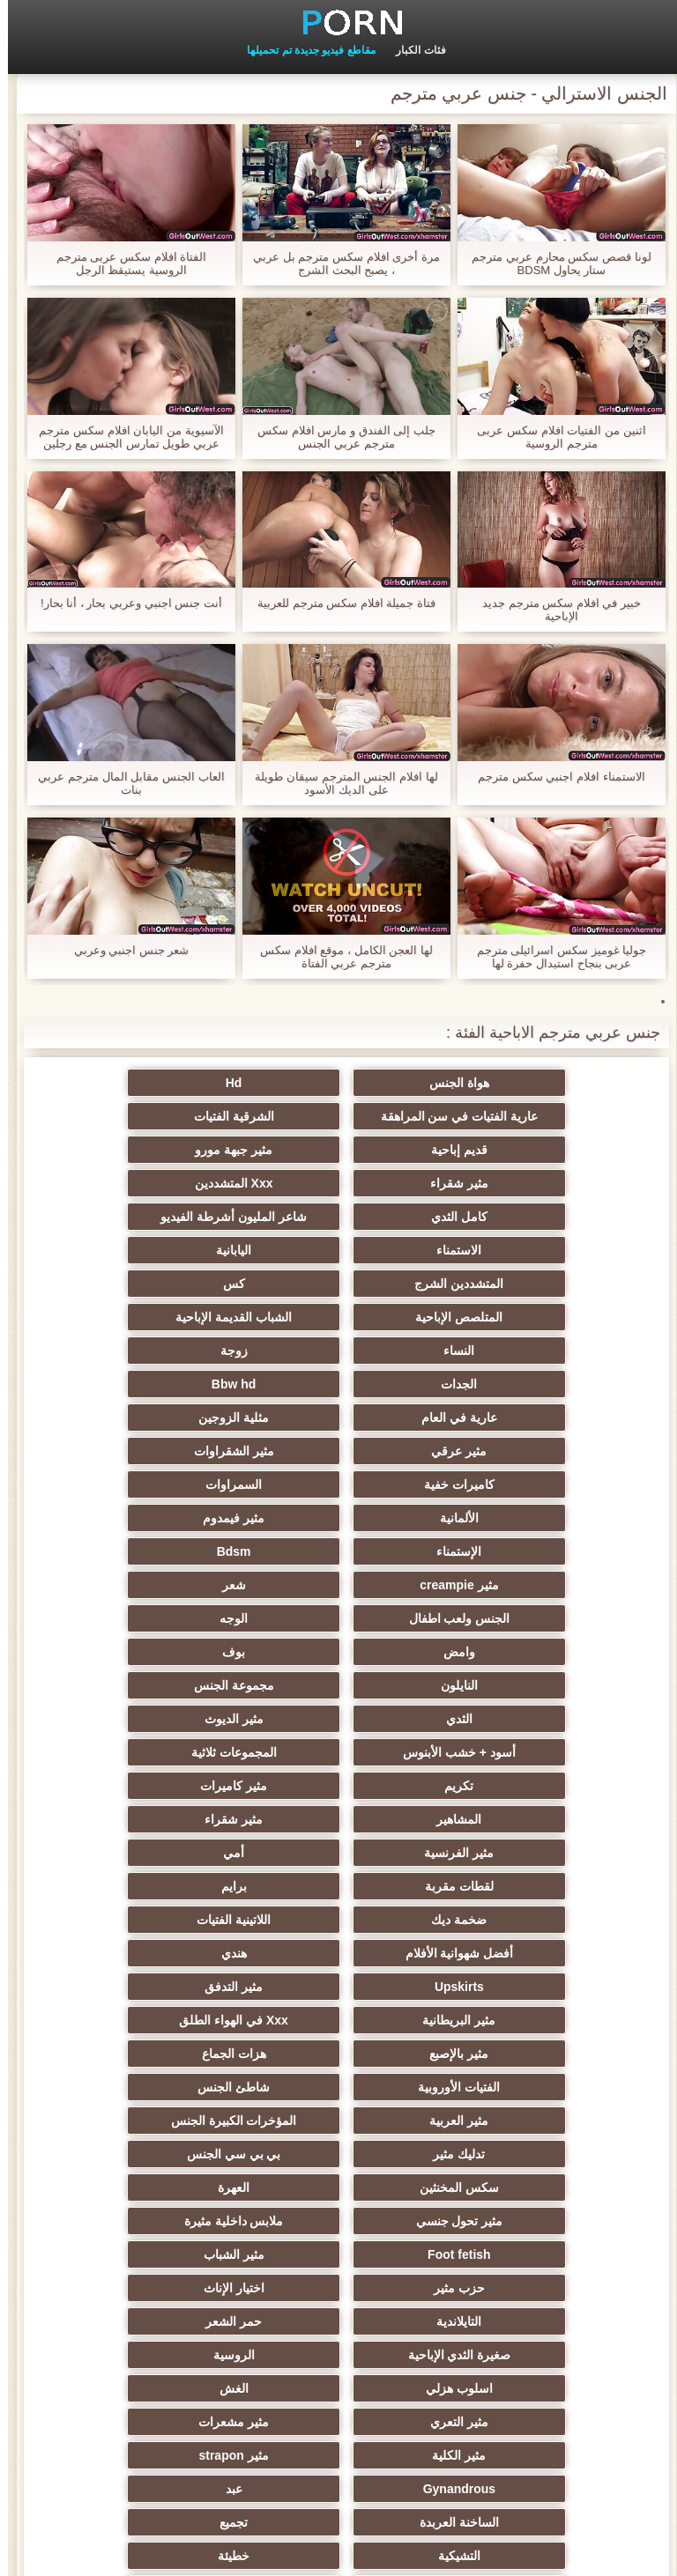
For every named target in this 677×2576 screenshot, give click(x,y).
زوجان (339, 2087)
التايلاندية (166, 1886)
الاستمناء (338, 1183)
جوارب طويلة (166, 2187)
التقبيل (511, 2321)
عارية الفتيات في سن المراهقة (166, 1083)
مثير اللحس (338, 2288)
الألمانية (165, 1351)
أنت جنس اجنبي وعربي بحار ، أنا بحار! (123, 603)
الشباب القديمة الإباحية (511, 1250)
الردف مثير (166, 2087)
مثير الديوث (510, 1518)
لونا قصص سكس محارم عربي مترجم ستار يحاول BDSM (553, 263)
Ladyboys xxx (339, 2388)
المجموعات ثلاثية (166, 1518)
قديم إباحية (338, 1116)
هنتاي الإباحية (511, 2388)
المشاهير (166, 1551)
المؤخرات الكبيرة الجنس (512, 1786)
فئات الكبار (412, 50)
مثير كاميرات (338, 1551)
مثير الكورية (166, 2221)
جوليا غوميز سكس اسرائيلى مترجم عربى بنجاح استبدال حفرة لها (553, 957)
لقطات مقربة (511, 1618)
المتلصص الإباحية (166, 1217)
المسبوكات (166, 2120)
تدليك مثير (339, 1786)
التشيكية (338, 2054)
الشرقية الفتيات (511, 1116)
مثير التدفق (338, 1685)
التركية (166, 2154)
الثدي (166, 1484)
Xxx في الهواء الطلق (511, 1719)
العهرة (338, 1819)
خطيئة (166, 2054)
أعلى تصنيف (165, 2288)
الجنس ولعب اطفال (166, 1417)
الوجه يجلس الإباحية (339, 2154)
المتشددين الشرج (510, 1217)
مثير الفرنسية (339, 1585)
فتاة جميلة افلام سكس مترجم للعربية (338, 603)
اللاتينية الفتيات (511, 1652)
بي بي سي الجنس (166, 1786)
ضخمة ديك (166, 1618)
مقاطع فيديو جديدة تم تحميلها (303, 50)
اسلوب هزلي (511, 1953)
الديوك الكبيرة (339, 2321)
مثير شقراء (511, 1150)
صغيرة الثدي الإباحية (339, 1920)
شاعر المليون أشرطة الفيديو (511, 1183)
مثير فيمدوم (511, 1384)
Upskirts (511, 1685)
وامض (338, 1451)
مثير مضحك (339, 2187)
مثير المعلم (510, 2355)
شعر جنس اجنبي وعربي (124, 950)
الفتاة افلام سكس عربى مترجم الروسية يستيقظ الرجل (123, 263)
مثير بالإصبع (338, 1719)
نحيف (511, 2087)
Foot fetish (338, 1853)
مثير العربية (166, 1752)
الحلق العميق (511, 2187)
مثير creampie (511, 1417)
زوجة (166, 1250)
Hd (339, 1083)
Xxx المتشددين (339, 1150)
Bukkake (165, 2388)
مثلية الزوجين (511, 1317)
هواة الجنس (511, 1083)
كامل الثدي (166, 1150)
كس (339, 1217)
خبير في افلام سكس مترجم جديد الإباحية (553, 609)
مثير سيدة (338, 2120)
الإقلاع (166, 2355)
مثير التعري (166, 1953)
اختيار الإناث (339, 1886)
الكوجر (338, 2254)
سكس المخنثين (511, 1819)
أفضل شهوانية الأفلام (339, 1652)
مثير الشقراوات (166, 1317)
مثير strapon (165, 1987)
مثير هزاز (511, 2288)
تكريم (510, 1551)
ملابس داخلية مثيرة (512, 1853)
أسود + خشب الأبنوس (338, 1518)
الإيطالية (339, 2355)
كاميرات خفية (511, 1351)
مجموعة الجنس (339, 1484)
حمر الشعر (511, 1920)
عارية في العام (166, 1284)
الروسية (166, 1920)
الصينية (511, 2154)
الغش (338, 1953)
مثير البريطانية (166, 1685)
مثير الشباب (166, 1853)
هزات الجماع (166, 1719)
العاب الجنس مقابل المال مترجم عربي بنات (123, 783)
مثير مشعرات (511, 1987)
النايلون (511, 1484)
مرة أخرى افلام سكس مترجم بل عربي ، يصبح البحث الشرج (338, 263)
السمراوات (338, 1351)
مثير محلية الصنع (511, 2254)
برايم (339, 1618)
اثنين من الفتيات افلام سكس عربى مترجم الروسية (553, 437)
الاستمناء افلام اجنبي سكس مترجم (553, 776)
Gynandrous (511, 2020)
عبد (339, 2020)
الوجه (511, 1451)
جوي (166, 2254)
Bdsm (166, 1384)
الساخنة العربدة (165, 2020)
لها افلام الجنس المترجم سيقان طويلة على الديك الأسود (338, 783)
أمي (165, 1585)
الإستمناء (338, 1384)
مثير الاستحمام (511, 2221)
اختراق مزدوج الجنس (166, 2321)
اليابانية (165, 1183)
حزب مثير (511, 1886)
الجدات (511, 1284)
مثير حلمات (510, 2120)
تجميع (511, 2054)
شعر (339, 1417)
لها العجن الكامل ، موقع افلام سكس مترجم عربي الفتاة (338, 957)
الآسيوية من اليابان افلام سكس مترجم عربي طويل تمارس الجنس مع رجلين (123, 437)
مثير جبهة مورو (166, 1116)
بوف (165, 1451)
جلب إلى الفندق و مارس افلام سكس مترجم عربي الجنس (338, 437)
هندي (166, 1652)
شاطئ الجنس (338, 1752)
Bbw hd (338, 1284)
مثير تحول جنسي (166, 1819)
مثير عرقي (339, 1317)
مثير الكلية (339, 1987)
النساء (339, 1250)
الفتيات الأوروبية (511, 1752)
